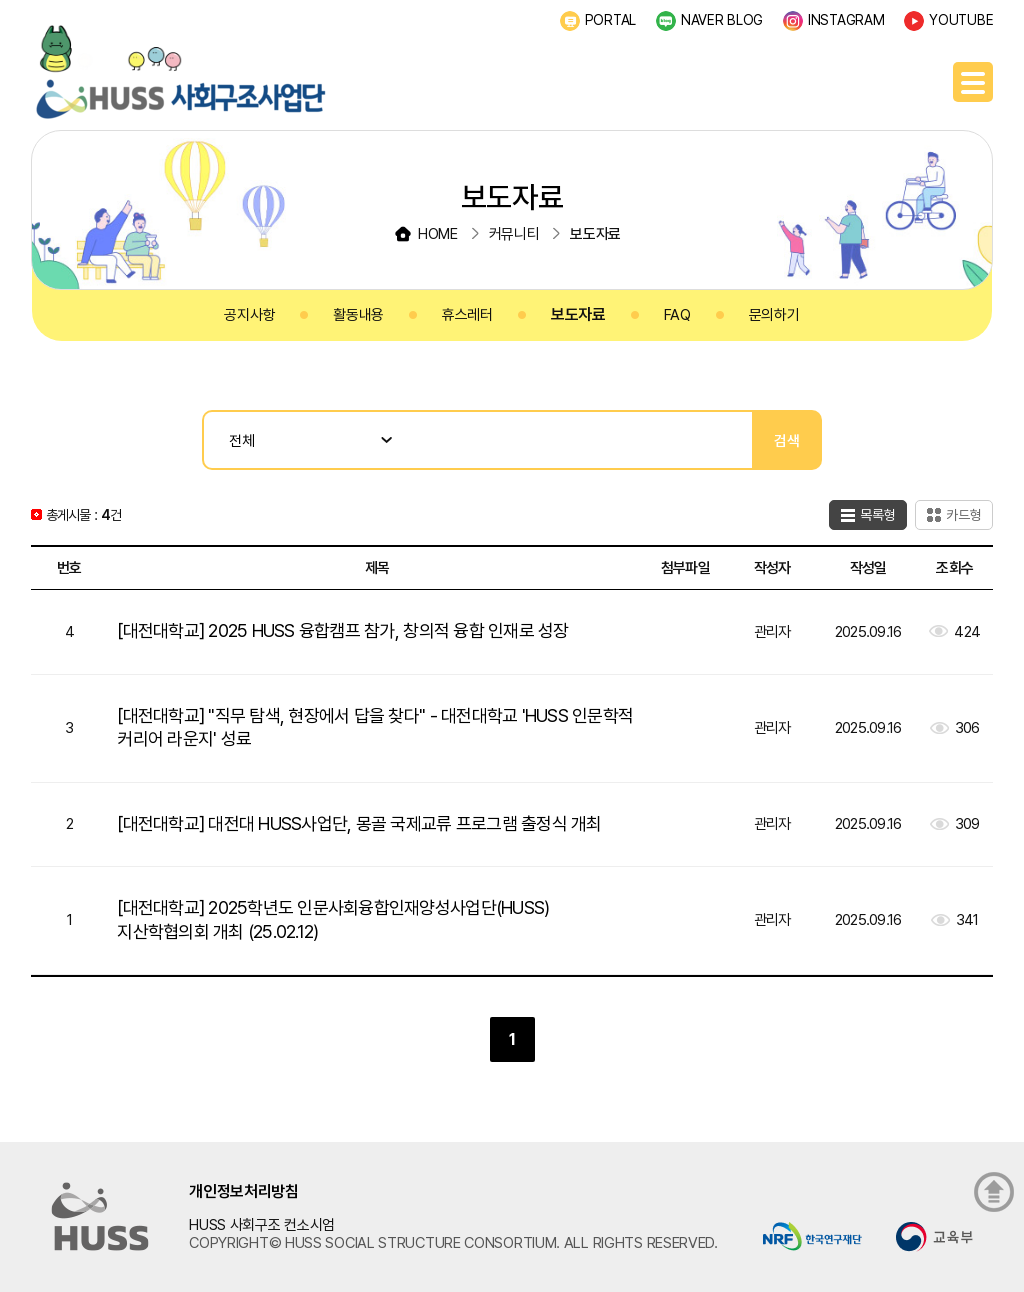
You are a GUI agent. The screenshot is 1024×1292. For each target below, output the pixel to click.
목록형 (878, 515)
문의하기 (774, 315)
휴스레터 (467, 315)
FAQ (677, 315)
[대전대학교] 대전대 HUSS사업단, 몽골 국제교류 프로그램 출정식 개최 (359, 823)
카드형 (964, 515)
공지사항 (249, 315)
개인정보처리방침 (244, 1191)
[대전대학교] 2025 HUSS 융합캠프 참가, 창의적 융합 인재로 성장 (342, 630)
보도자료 (578, 314)
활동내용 (358, 315)
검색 (787, 440)
